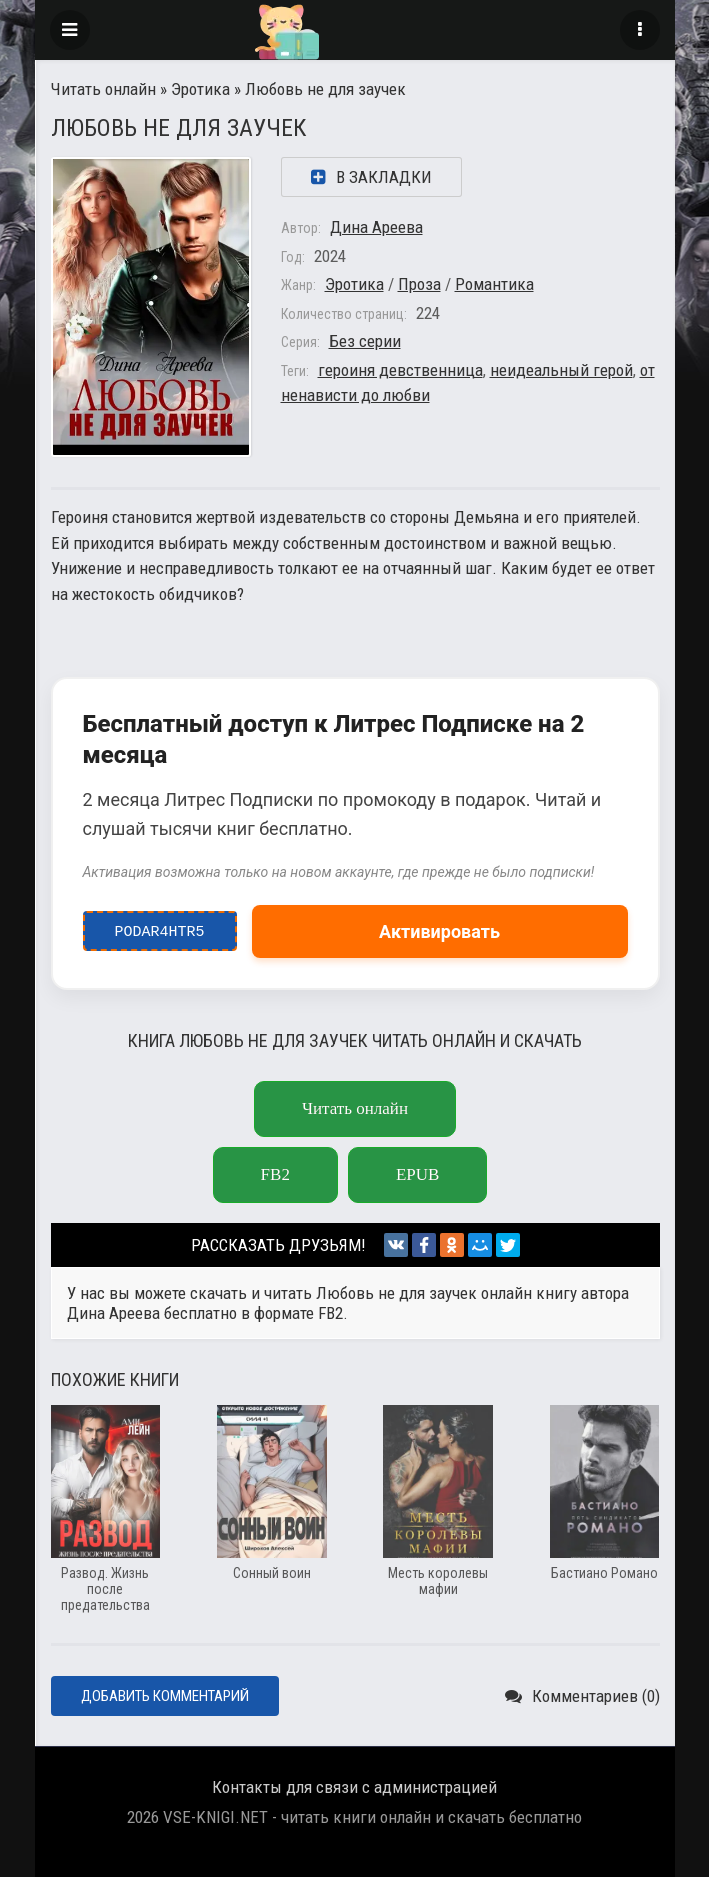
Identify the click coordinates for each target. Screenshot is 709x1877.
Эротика (200, 89)
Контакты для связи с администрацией (354, 1787)
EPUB (417, 1174)
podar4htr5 (159, 927)
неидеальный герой (561, 370)
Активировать (439, 931)
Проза (419, 284)
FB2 (275, 1174)
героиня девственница (400, 370)
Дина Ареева (376, 227)
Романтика (494, 284)
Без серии (365, 341)
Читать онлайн (103, 89)
